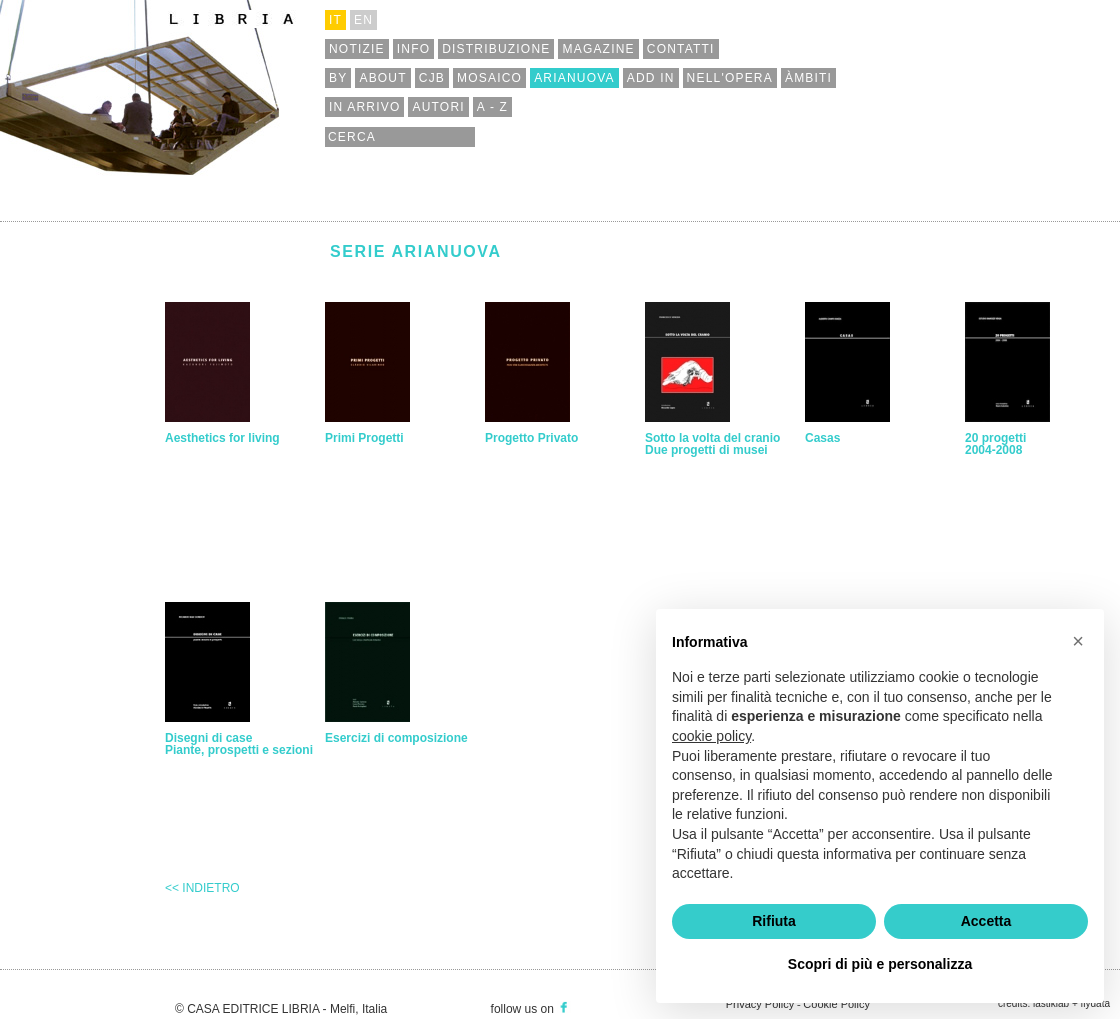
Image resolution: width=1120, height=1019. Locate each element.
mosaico (489, 78)
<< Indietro (202, 888)
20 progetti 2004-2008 (995, 444)
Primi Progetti (364, 438)
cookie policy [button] (711, 736)
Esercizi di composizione (396, 738)
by (338, 78)
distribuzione (496, 49)
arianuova (574, 78)
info (413, 49)
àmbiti (808, 78)
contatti (681, 49)
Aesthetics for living (222, 438)
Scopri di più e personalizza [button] (880, 964)
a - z (492, 107)
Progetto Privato (531, 438)
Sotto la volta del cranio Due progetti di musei (712, 444)
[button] (1078, 641)
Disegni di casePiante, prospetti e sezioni (239, 744)
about (382, 78)
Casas (822, 438)
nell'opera (730, 78)
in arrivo (364, 107)
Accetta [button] (986, 921)
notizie (357, 49)
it (335, 20)
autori (438, 107)
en (363, 20)
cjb (432, 78)
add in (651, 78)
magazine (598, 49)
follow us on (531, 1009)
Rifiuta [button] (774, 921)
